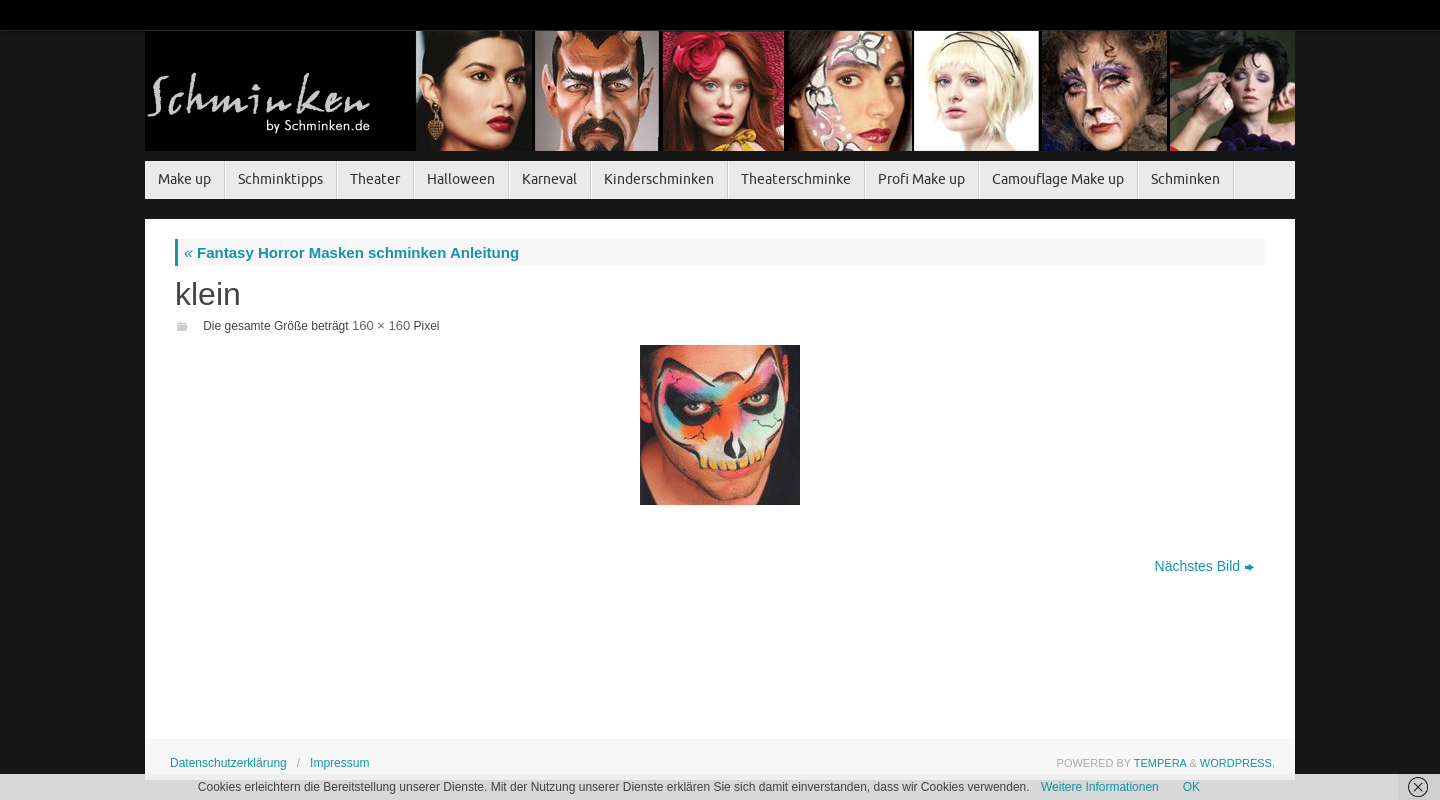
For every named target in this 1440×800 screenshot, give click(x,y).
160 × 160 (381, 325)
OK (1191, 787)
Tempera (1160, 763)
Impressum (339, 763)
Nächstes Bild (1205, 566)
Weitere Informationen (1100, 787)
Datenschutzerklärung (228, 763)
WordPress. (1237, 763)
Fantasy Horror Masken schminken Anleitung (351, 252)
